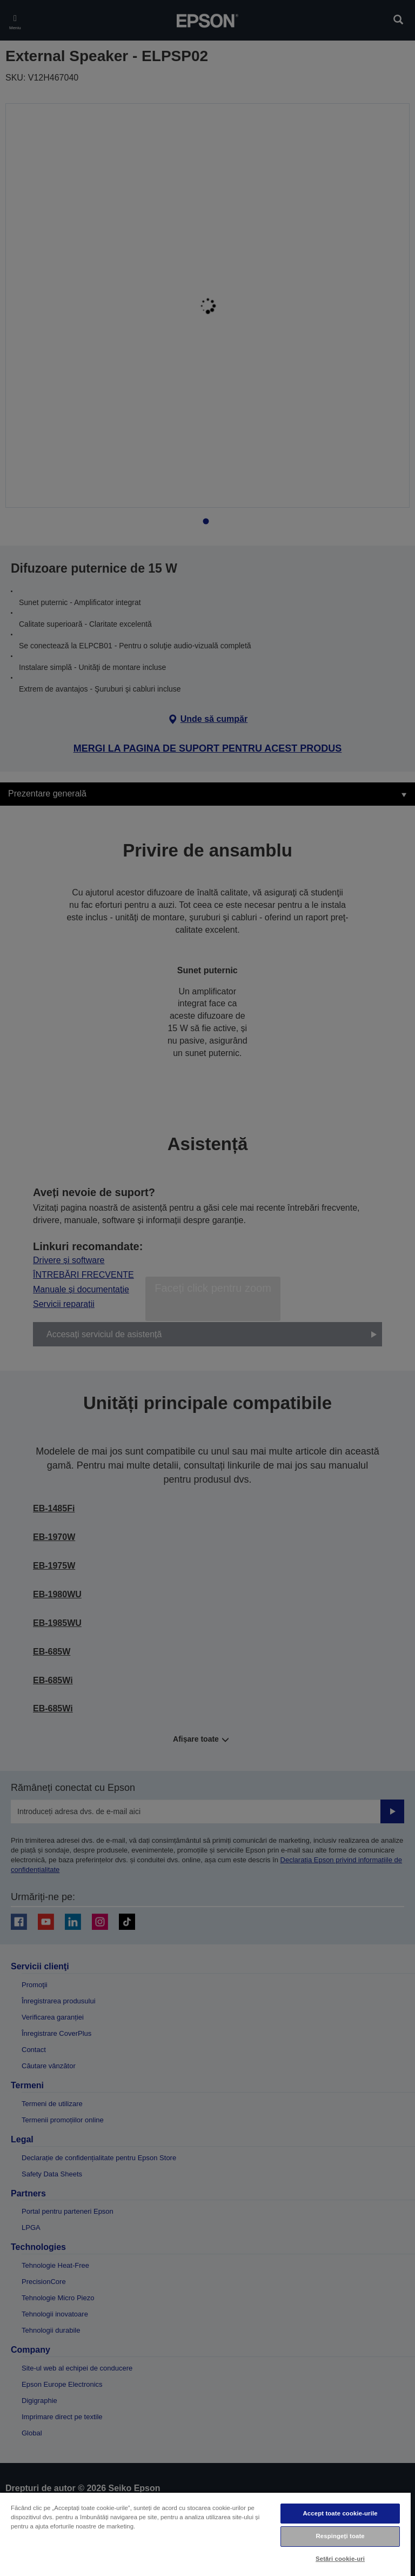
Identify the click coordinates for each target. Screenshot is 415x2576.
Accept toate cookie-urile (340, 2513)
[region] (205, 2534)
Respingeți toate (340, 2536)
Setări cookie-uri (340, 2558)
